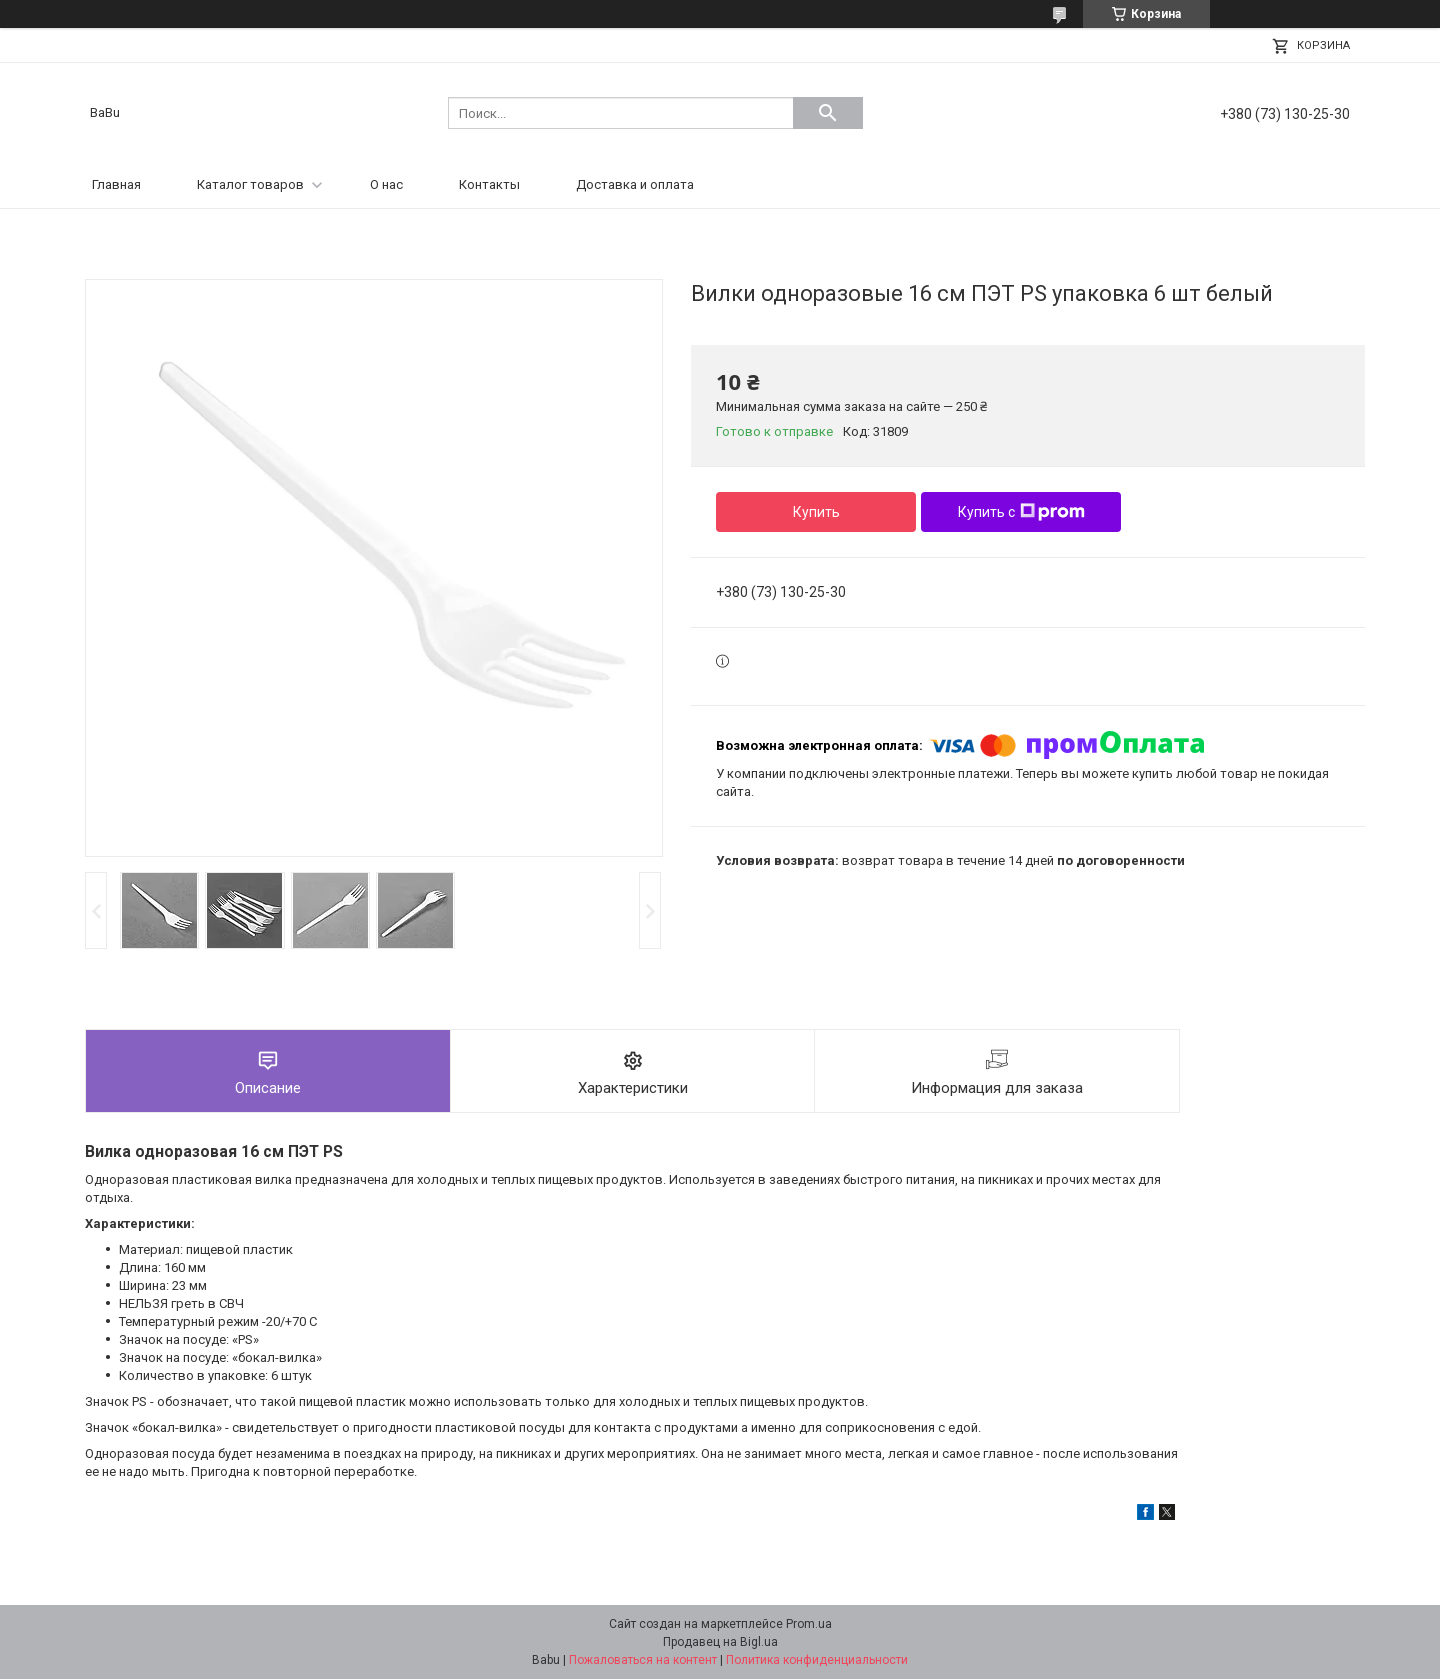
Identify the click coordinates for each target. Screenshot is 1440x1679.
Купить (816, 512)
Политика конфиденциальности (817, 1660)
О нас (386, 184)
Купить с (1021, 512)
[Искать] (828, 113)
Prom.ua (809, 1624)
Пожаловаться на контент (643, 1660)
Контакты (489, 184)
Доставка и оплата (635, 184)
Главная (116, 184)
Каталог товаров (250, 184)
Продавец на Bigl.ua (720, 1642)
